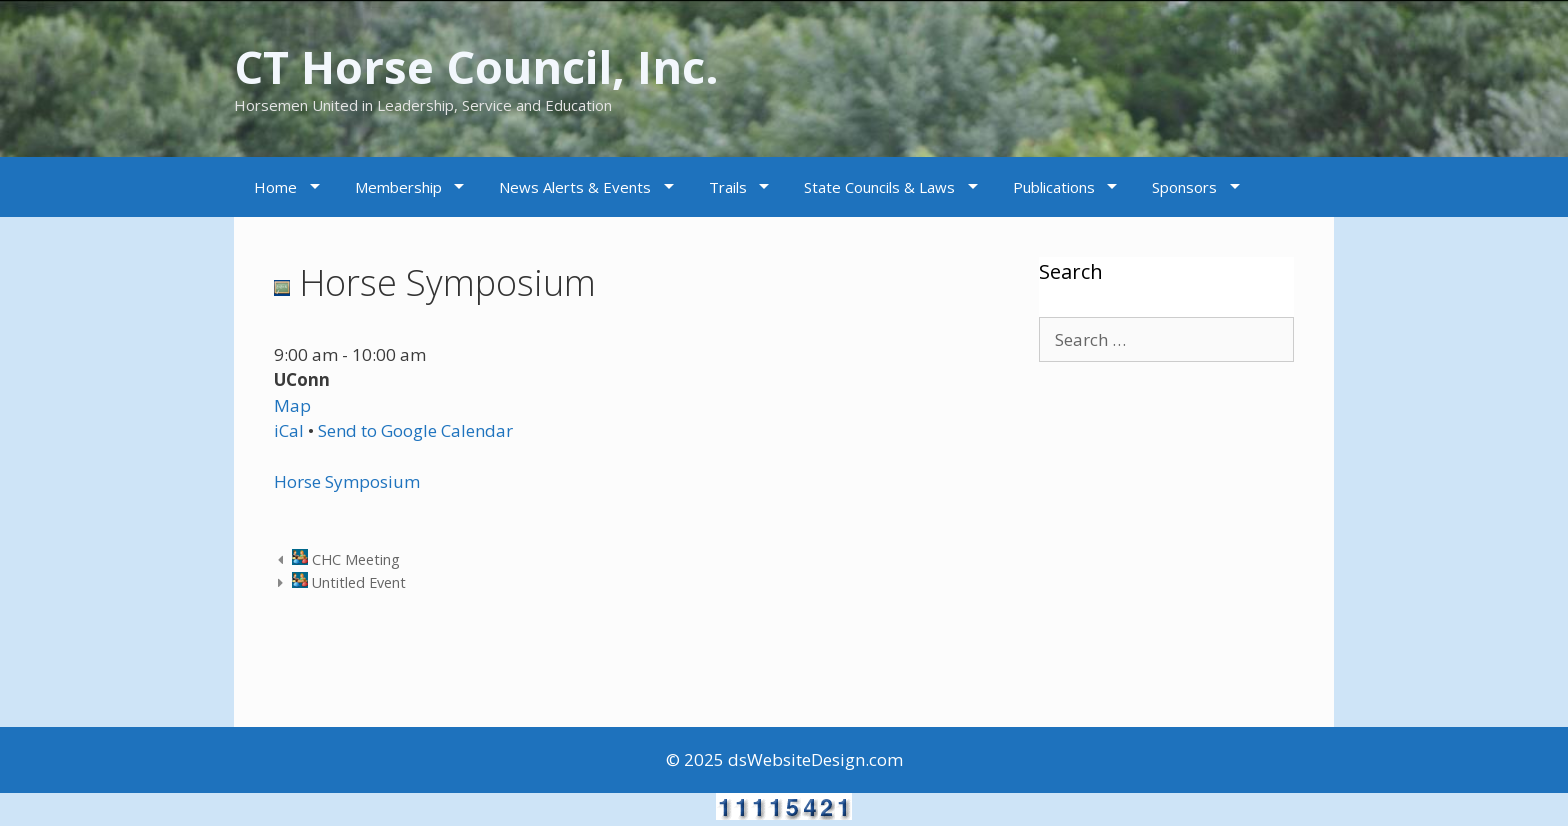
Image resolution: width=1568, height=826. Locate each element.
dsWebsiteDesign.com (815, 759)
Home (275, 187)
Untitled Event (349, 582)
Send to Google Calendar (415, 430)
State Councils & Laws (879, 187)
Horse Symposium (347, 481)
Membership (398, 187)
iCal (289, 430)
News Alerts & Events (575, 187)
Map (292, 405)
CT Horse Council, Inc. (476, 66)
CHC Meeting (346, 559)
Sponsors (1184, 187)
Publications (1054, 187)
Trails (728, 187)
